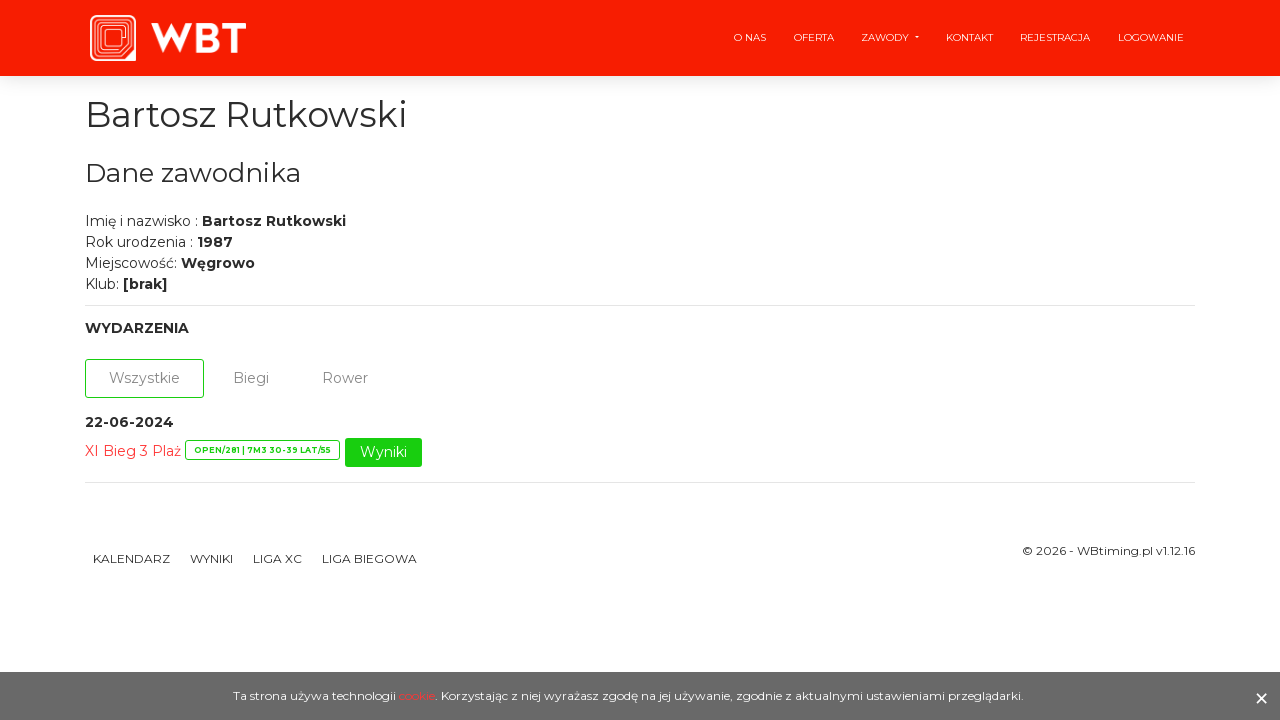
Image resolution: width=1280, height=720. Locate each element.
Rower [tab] (345, 378)
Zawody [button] (886, 37)
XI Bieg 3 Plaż (133, 451)
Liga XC (277, 558)
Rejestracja (1055, 37)
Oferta (814, 37)
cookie (417, 695)
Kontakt (969, 37)
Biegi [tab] (251, 378)
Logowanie (1151, 37)
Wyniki (383, 452)
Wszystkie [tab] (144, 378)
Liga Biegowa (369, 558)
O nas (750, 37)
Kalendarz (131, 558)
